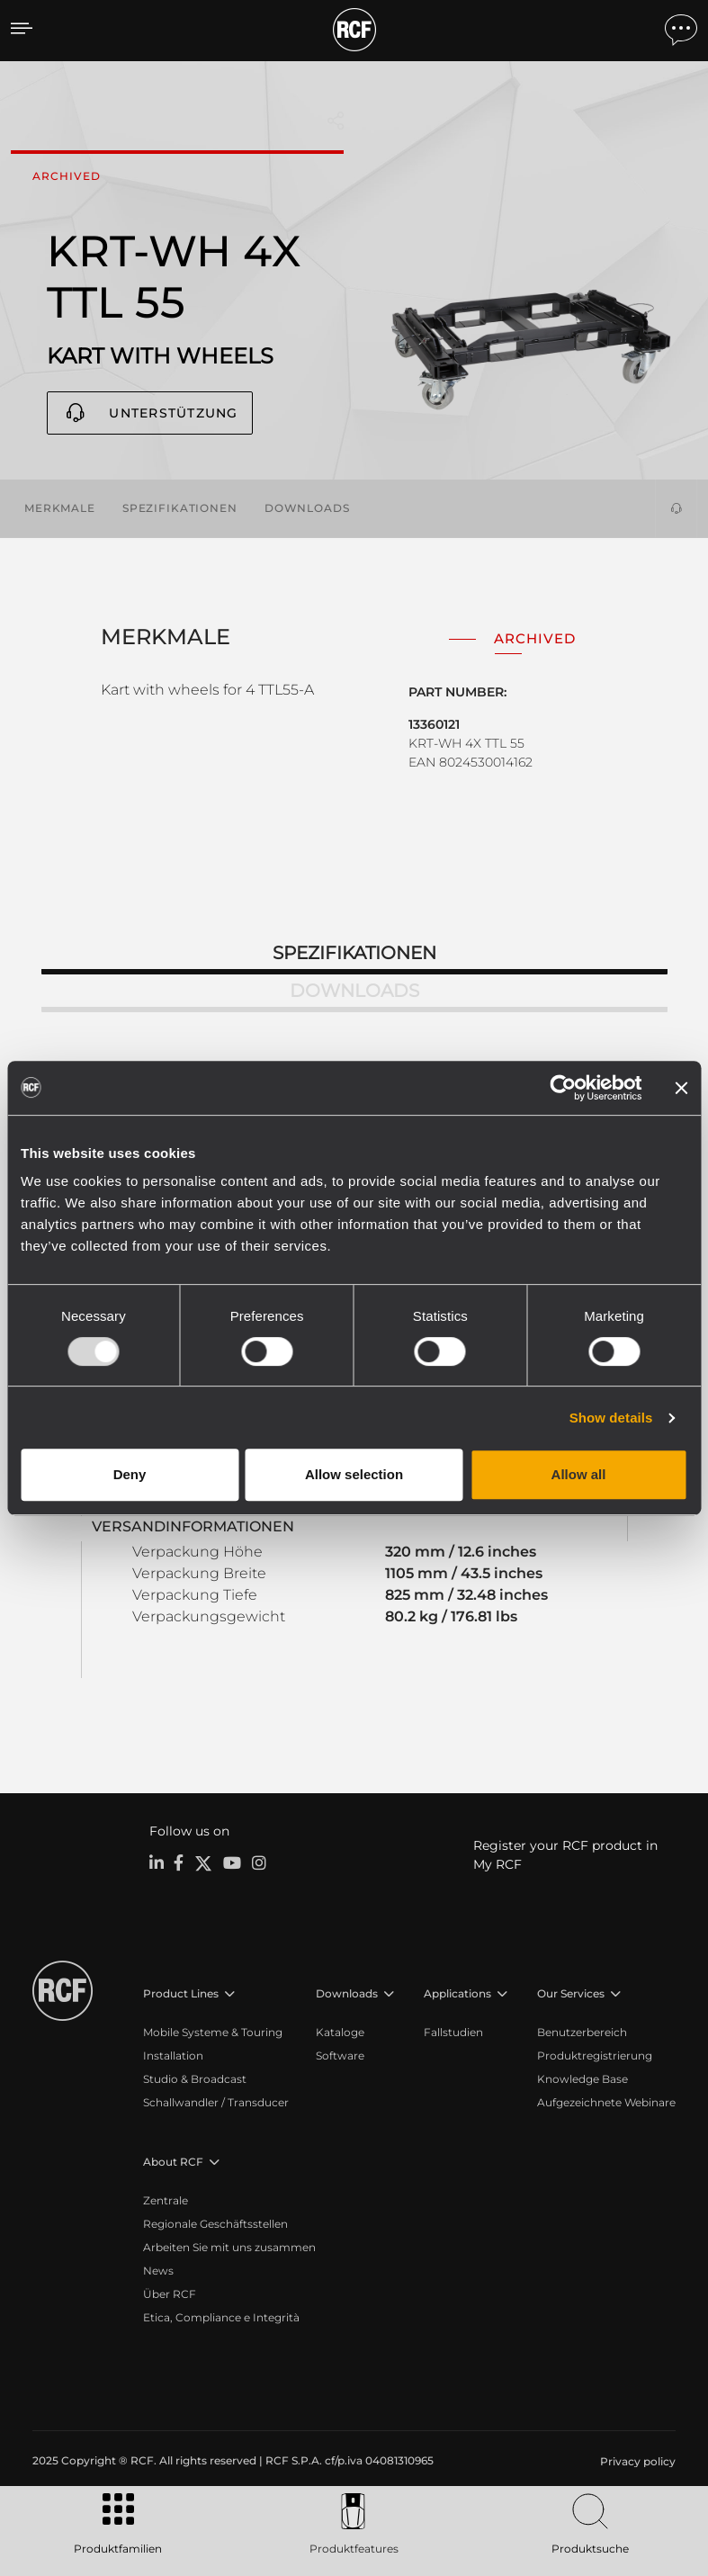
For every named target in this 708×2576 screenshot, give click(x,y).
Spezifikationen (179, 508)
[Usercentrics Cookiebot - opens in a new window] (562, 1087)
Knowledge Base (582, 2079)
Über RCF (169, 2294)
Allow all (578, 1474)
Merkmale (59, 508)
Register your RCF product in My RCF (565, 1854)
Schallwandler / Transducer (216, 2102)
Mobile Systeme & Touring (212, 2032)
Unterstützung (173, 413)
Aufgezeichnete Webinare (606, 2102)
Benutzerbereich (582, 2032)
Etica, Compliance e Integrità (221, 2317)
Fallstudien (453, 2032)
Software (340, 2055)
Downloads (307, 508)
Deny (130, 1474)
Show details (611, 1417)
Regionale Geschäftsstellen (215, 2223)
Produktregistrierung (594, 2055)
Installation (173, 2055)
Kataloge (340, 2032)
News (158, 2270)
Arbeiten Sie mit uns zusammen (229, 2247)
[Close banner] (681, 1088)
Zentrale (165, 2200)
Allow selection (354, 1474)
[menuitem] (636, 2461)
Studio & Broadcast (194, 2079)
